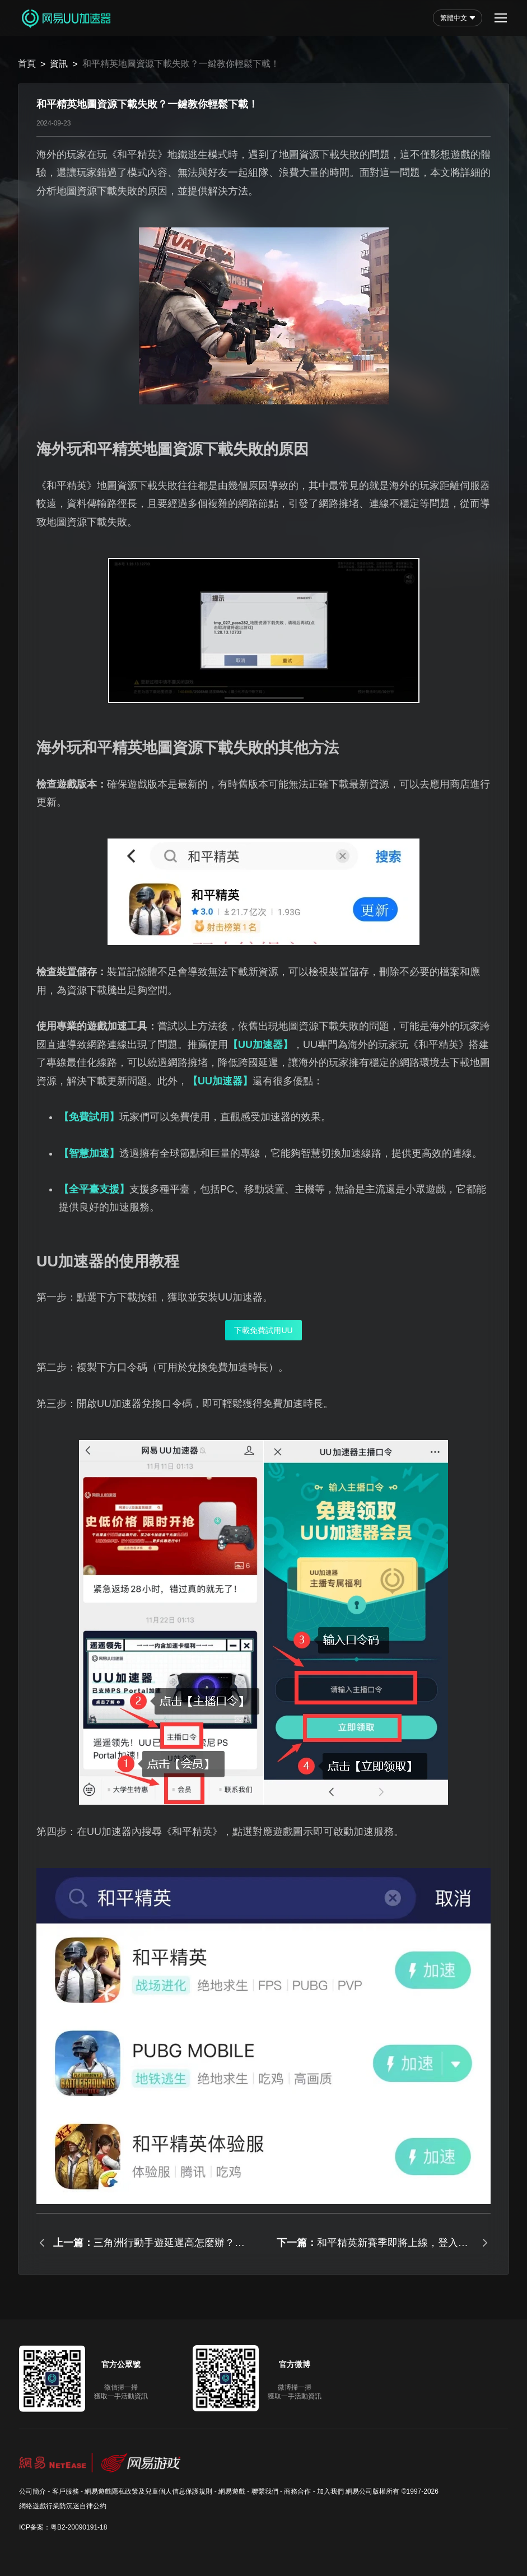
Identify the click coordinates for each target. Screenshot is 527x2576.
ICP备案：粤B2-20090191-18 (63, 2527)
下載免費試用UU (263, 1330)
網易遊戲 (231, 2491)
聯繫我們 (264, 2491)
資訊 (59, 63)
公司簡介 (32, 2491)
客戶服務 (65, 2491)
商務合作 (297, 2491)
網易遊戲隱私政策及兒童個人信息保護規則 (148, 2491)
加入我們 (330, 2491)
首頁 (27, 63)
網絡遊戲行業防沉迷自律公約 (62, 2506)
